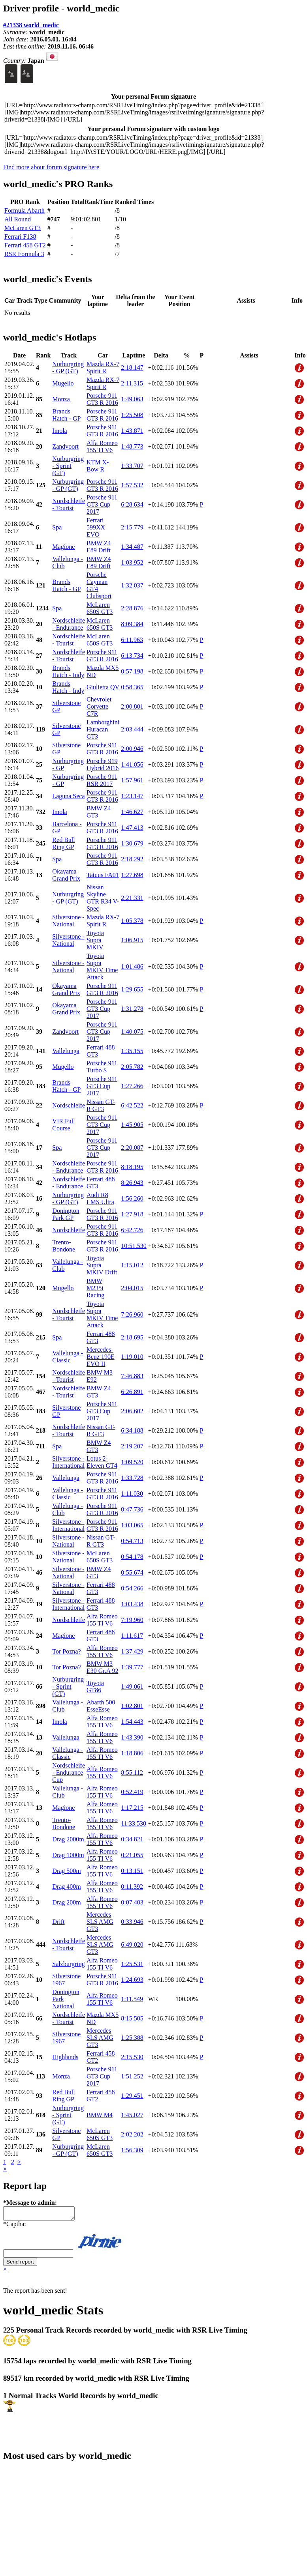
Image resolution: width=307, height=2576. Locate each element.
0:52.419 (132, 1791)
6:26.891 (132, 1391)
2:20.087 (132, 1147)
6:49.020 (132, 1944)
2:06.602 (132, 1411)
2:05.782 (132, 1066)
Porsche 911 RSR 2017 (102, 780)
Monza (61, 399)
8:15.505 (132, 2018)
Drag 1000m (68, 1855)
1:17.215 (132, 1807)
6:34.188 (132, 1430)
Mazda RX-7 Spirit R (103, 367)
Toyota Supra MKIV (95, 940)
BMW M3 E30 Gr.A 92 (102, 1667)
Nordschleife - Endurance (68, 624)
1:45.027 (132, 2115)
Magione (63, 546)
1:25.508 (132, 415)
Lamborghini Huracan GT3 (103, 729)
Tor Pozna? (66, 1651)
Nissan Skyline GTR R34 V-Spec (103, 898)
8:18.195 (132, 1167)
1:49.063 (132, 399)
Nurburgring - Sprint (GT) (68, 465)
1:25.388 (132, 2037)
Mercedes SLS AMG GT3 (100, 1921)
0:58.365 (132, 687)
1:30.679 (132, 843)
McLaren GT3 (22, 227)
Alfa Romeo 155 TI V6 (102, 446)
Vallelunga (65, 1051)
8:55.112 (132, 1772)
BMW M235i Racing (95, 1288)
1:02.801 (132, 1705)
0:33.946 (132, 1921)
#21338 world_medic (31, 25)
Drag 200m (66, 1902)
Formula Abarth (24, 210)
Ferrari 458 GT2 (25, 245)
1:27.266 (132, 1086)
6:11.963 (132, 639)
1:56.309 (132, 2150)
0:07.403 (132, 1902)
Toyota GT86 (95, 1686)
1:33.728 (132, 1477)
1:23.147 (132, 796)
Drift (58, 1921)
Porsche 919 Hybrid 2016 (103, 764)
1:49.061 (132, 1686)
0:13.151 (132, 1870)
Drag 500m (66, 1870)
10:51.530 (133, 1245)
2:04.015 (132, 1288)
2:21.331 (132, 897)
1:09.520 (132, 1462)
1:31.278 (132, 1008)
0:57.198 (132, 671)
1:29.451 (132, 2095)
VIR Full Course (63, 1125)
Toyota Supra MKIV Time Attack (102, 966)
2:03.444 (132, 729)
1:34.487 (132, 546)
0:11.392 (132, 1886)
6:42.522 (132, 1105)
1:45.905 (132, 1124)
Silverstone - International (68, 1462)
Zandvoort (65, 446)
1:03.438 (132, 1604)
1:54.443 (132, 1721)
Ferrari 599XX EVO (96, 527)
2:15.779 (132, 527)
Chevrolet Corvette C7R (99, 706)
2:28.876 (132, 608)
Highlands (65, 2057)
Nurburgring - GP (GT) (68, 367)
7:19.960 (132, 1619)
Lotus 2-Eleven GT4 (102, 1462)
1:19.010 (132, 1356)
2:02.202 (132, 2134)
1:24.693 (132, 1979)
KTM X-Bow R (98, 466)
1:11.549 (132, 1999)
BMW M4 (100, 2115)
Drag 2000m (68, 1839)
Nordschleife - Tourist (68, 504)
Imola (59, 430)
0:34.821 (132, 1839)
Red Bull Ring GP (63, 843)
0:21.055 (132, 1855)
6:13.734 (132, 655)
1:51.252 (132, 2076)
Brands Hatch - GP (66, 415)
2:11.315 (132, 383)
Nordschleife (68, 1105)
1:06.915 (132, 940)
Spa (57, 527)
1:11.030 (132, 1493)
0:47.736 (132, 1509)
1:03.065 (132, 1525)
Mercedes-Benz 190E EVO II (101, 1356)
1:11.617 (132, 1635)
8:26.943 (132, 1182)
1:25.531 (132, 1964)
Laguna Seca (68, 796)
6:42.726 (132, 1230)
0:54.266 (132, 1588)
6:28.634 (132, 504)
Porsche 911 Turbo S (102, 1067)
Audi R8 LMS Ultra (100, 1198)
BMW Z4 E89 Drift (99, 547)
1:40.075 (132, 1031)
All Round (17, 219)
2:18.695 (132, 1337)
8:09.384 (132, 624)
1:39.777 (132, 1667)
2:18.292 (132, 859)
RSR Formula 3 (24, 254)
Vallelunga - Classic (67, 1357)
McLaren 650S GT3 (100, 608)
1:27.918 (132, 1214)
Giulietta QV (103, 687)
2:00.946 (132, 748)
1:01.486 (132, 966)
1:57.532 (132, 485)
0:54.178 (132, 1556)
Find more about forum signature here (51, 167)
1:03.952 (132, 562)
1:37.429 (132, 1651)
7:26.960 (132, 1314)
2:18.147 (132, 367)
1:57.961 (132, 780)
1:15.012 (132, 1265)
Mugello (62, 383)
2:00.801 (132, 706)
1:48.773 (132, 446)
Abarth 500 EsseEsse (101, 1706)
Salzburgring (68, 1964)
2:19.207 (132, 1446)
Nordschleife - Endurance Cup (68, 1772)
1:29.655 (132, 989)
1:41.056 (132, 764)
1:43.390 (132, 1737)
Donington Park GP (65, 1214)
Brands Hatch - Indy (68, 671)
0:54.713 (132, 1541)
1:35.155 (132, 1051)
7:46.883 (132, 1376)
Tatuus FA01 (103, 875)
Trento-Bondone (63, 1246)
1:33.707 (132, 465)
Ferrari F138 (20, 236)
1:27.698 (132, 875)
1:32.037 (132, 585)
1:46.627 (132, 811)
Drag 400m (66, 1886)
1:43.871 (132, 430)
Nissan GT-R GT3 (101, 1105)
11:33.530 (133, 1823)
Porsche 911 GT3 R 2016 (102, 399)
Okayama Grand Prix (66, 875)
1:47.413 (132, 827)
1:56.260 (132, 1198)
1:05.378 (132, 920)
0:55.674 (132, 1572)
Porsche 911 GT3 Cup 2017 (102, 504)
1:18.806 (132, 1753)
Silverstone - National (68, 921)
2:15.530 (132, 2057)
